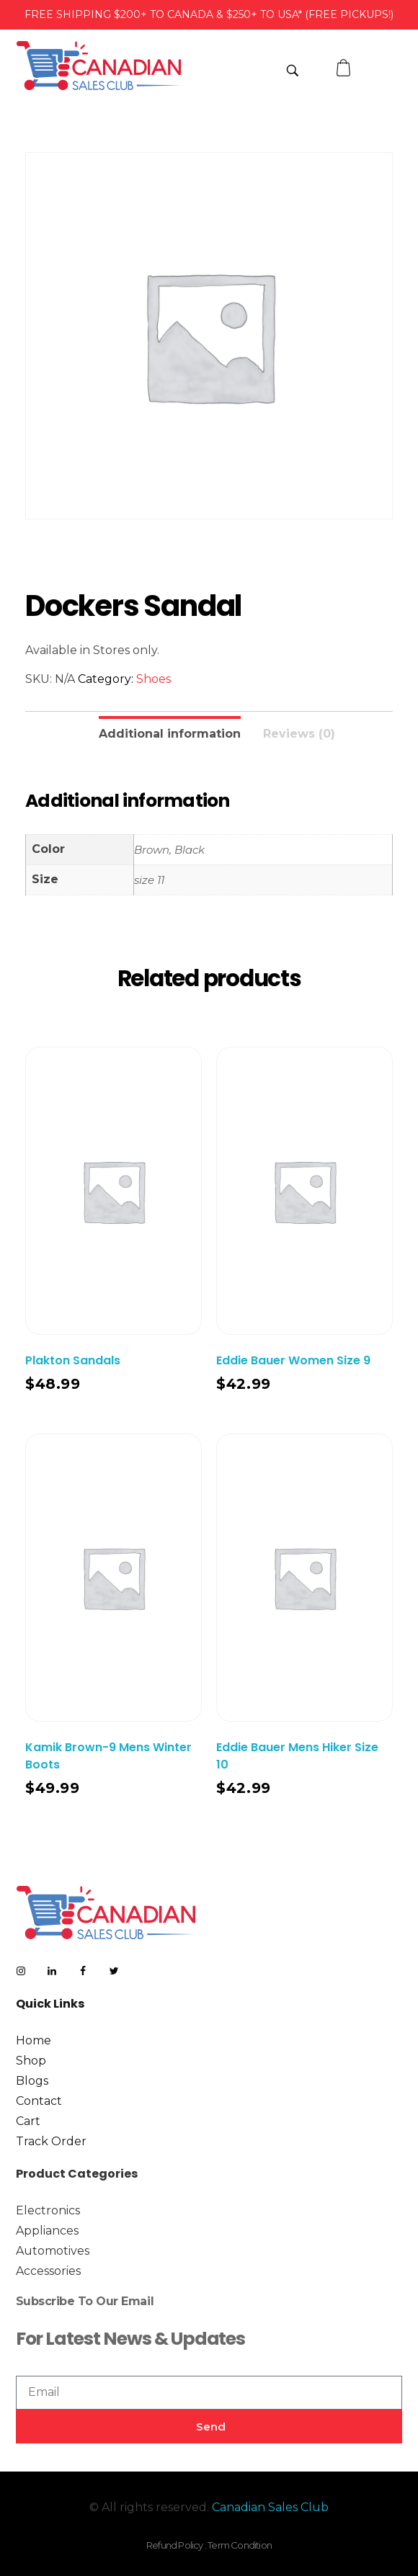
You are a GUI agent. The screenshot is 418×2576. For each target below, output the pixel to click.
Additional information (170, 734)
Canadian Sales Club (270, 2507)
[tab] (169, 732)
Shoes (153, 679)
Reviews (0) (299, 734)
